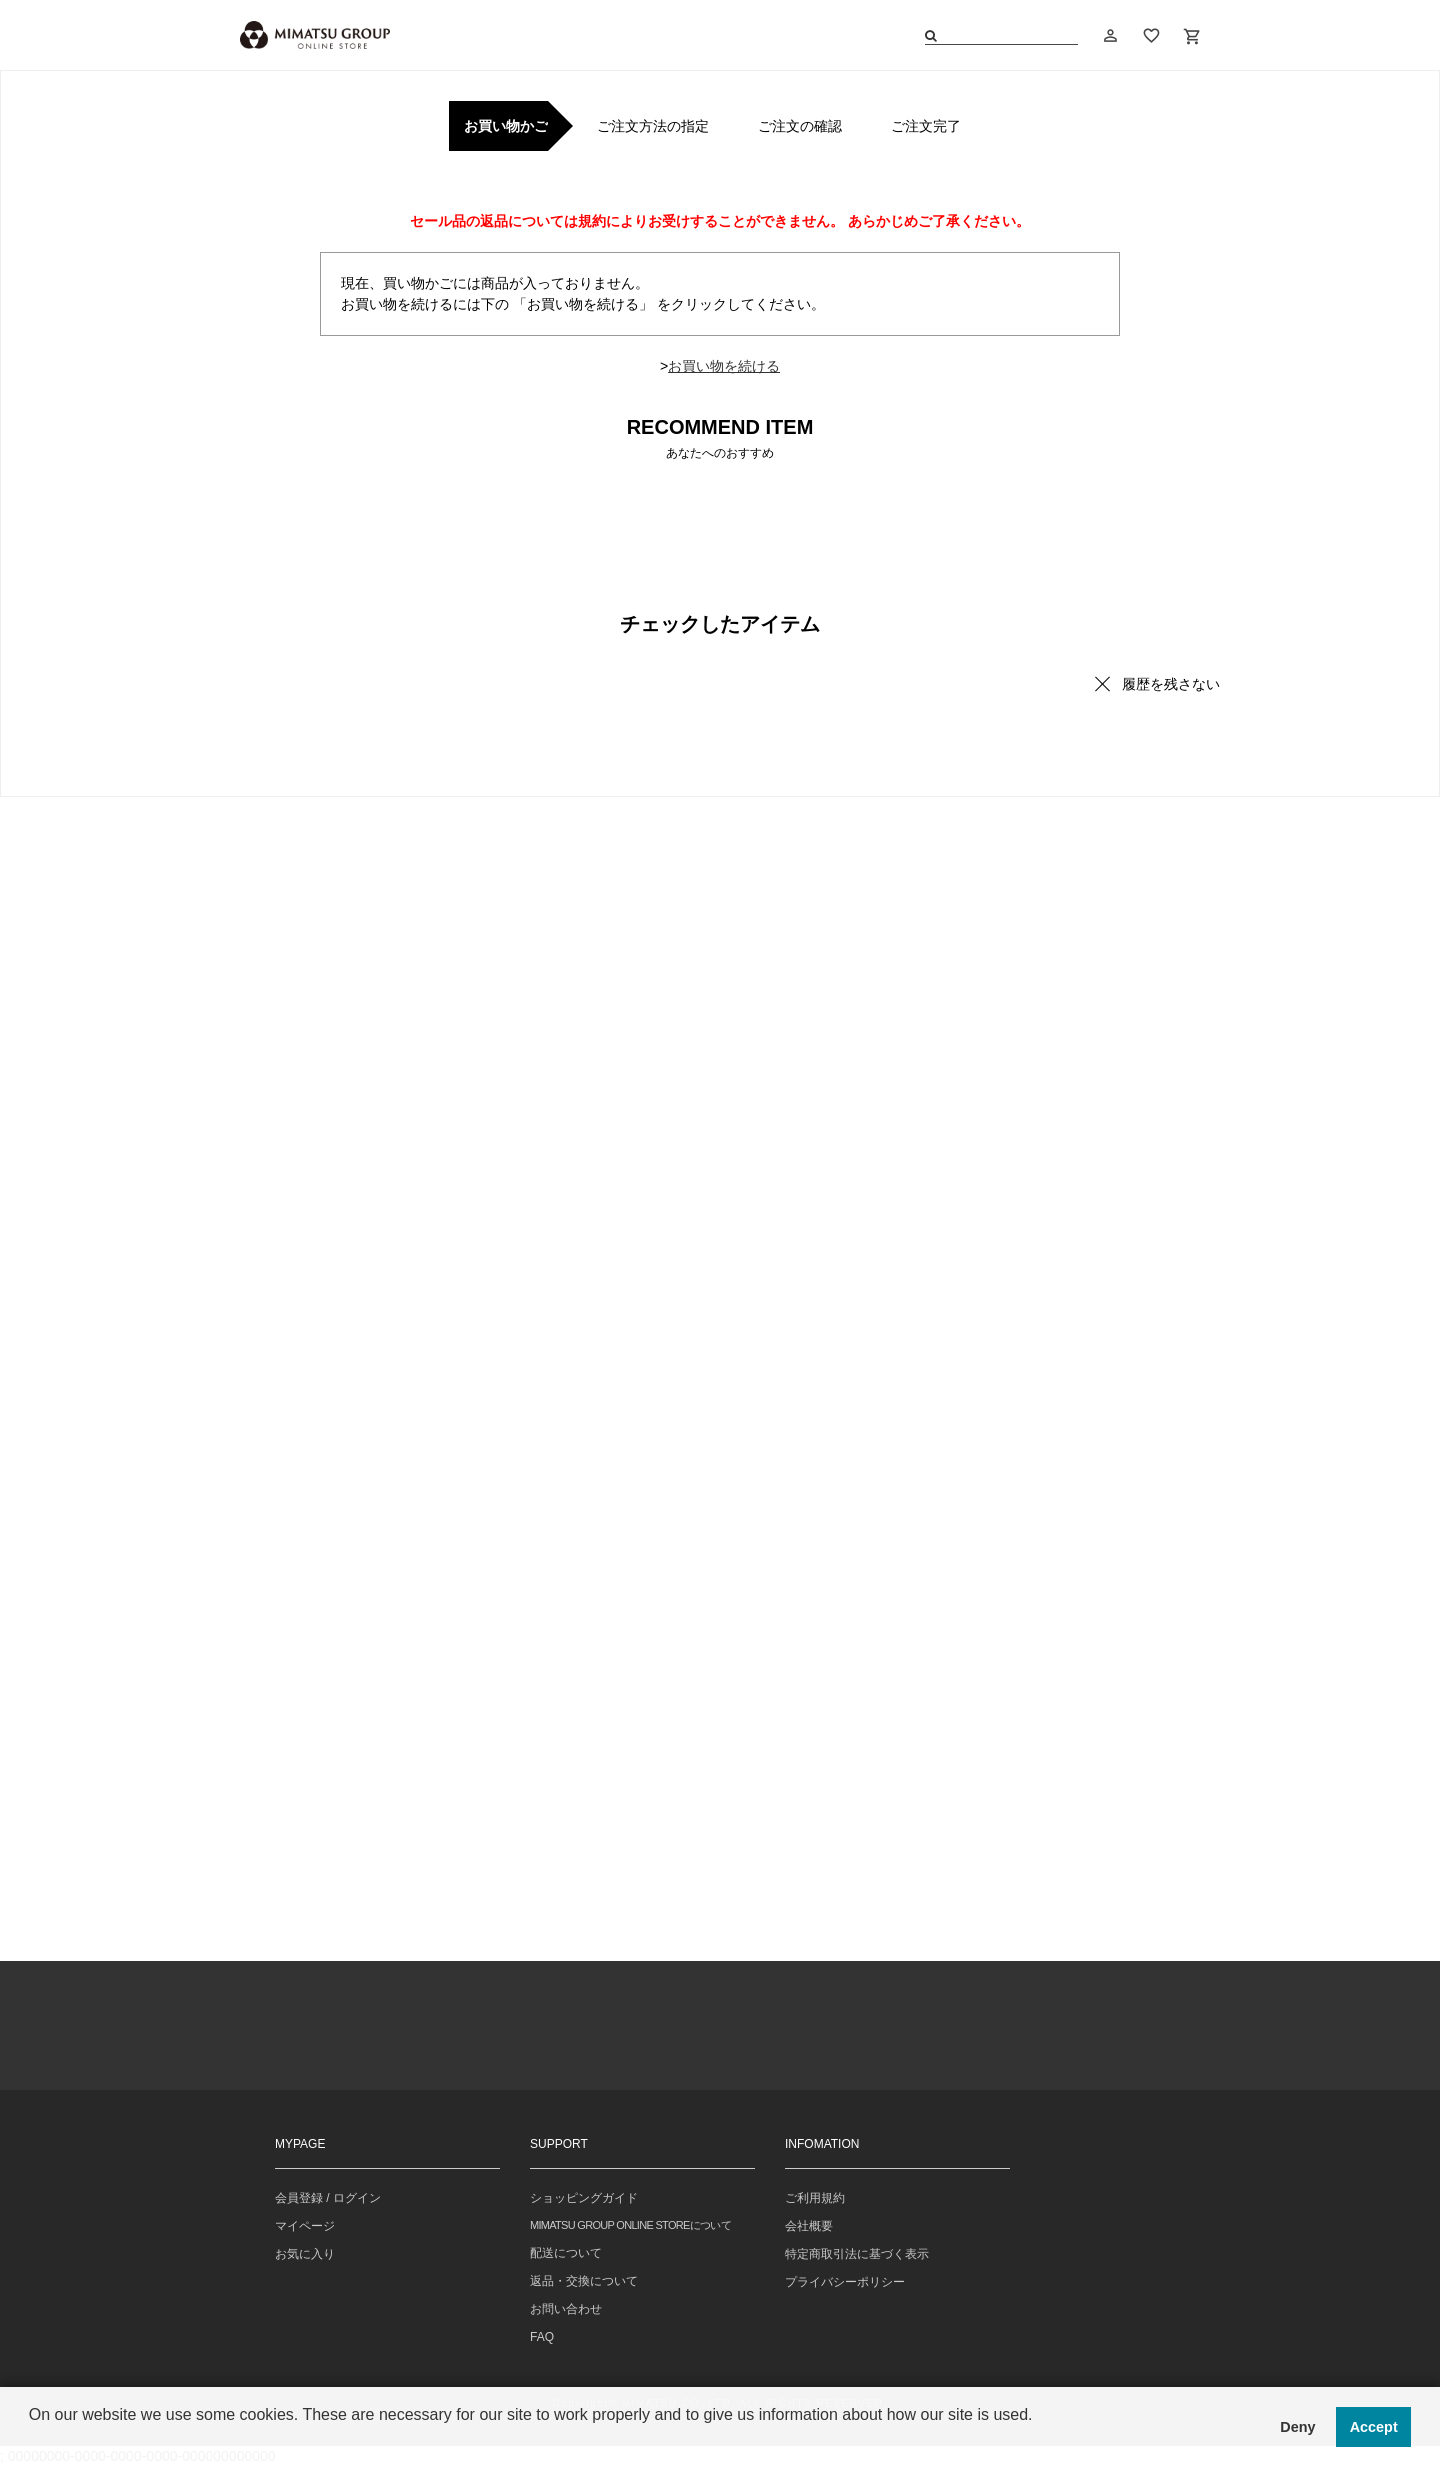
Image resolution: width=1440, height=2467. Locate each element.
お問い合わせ (566, 2309)
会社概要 (809, 2226)
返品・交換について (584, 2281)
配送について (566, 2253)
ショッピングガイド (584, 2198)
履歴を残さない (1171, 684)
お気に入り (305, 2254)
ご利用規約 (815, 2198)
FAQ (542, 2337)
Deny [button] (1297, 2427)
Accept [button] (1374, 2427)
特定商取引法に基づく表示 (857, 2254)
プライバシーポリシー (845, 2282)
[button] (32, 2441)
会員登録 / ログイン (328, 2198)
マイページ (305, 2226)
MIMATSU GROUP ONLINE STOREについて (630, 2225)
